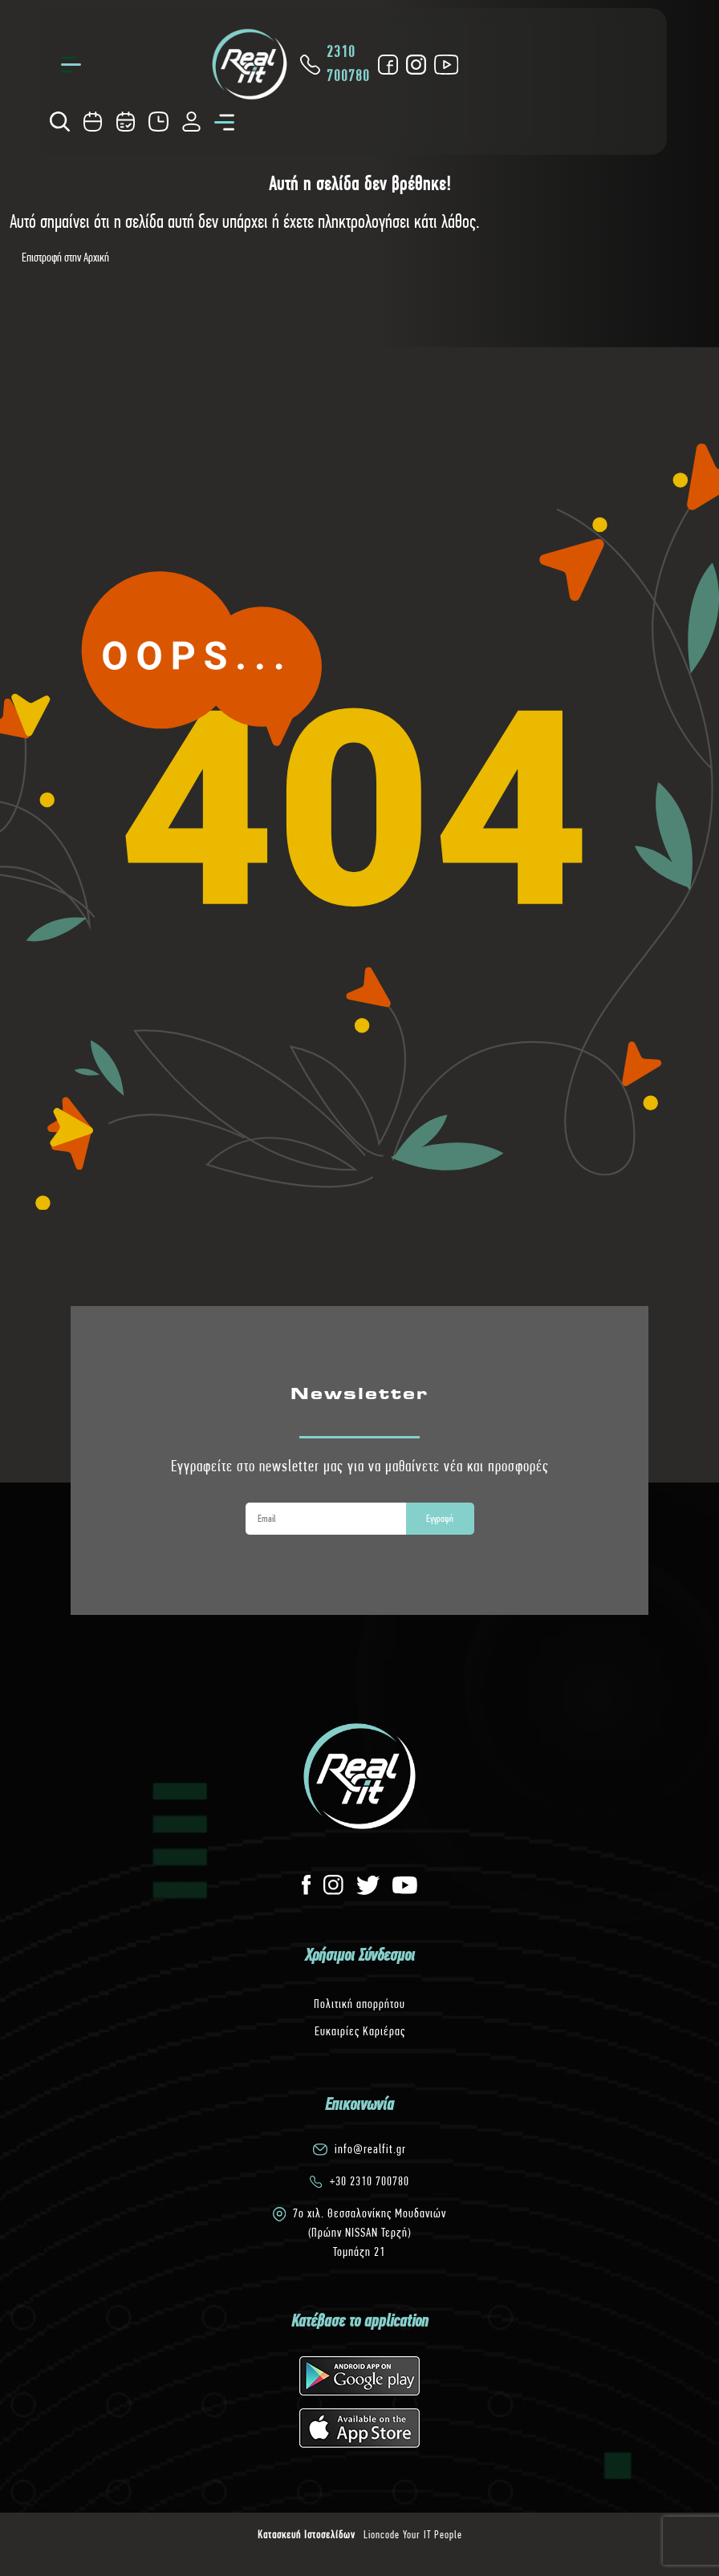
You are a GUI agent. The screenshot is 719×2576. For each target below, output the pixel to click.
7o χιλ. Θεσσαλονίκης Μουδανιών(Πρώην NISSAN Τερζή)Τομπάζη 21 (369, 2232)
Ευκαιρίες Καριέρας (360, 2030)
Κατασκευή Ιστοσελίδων (306, 2534)
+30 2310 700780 (369, 2181)
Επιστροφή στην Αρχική (65, 257)
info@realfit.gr (370, 2148)
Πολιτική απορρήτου (359, 2003)
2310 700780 (338, 64)
